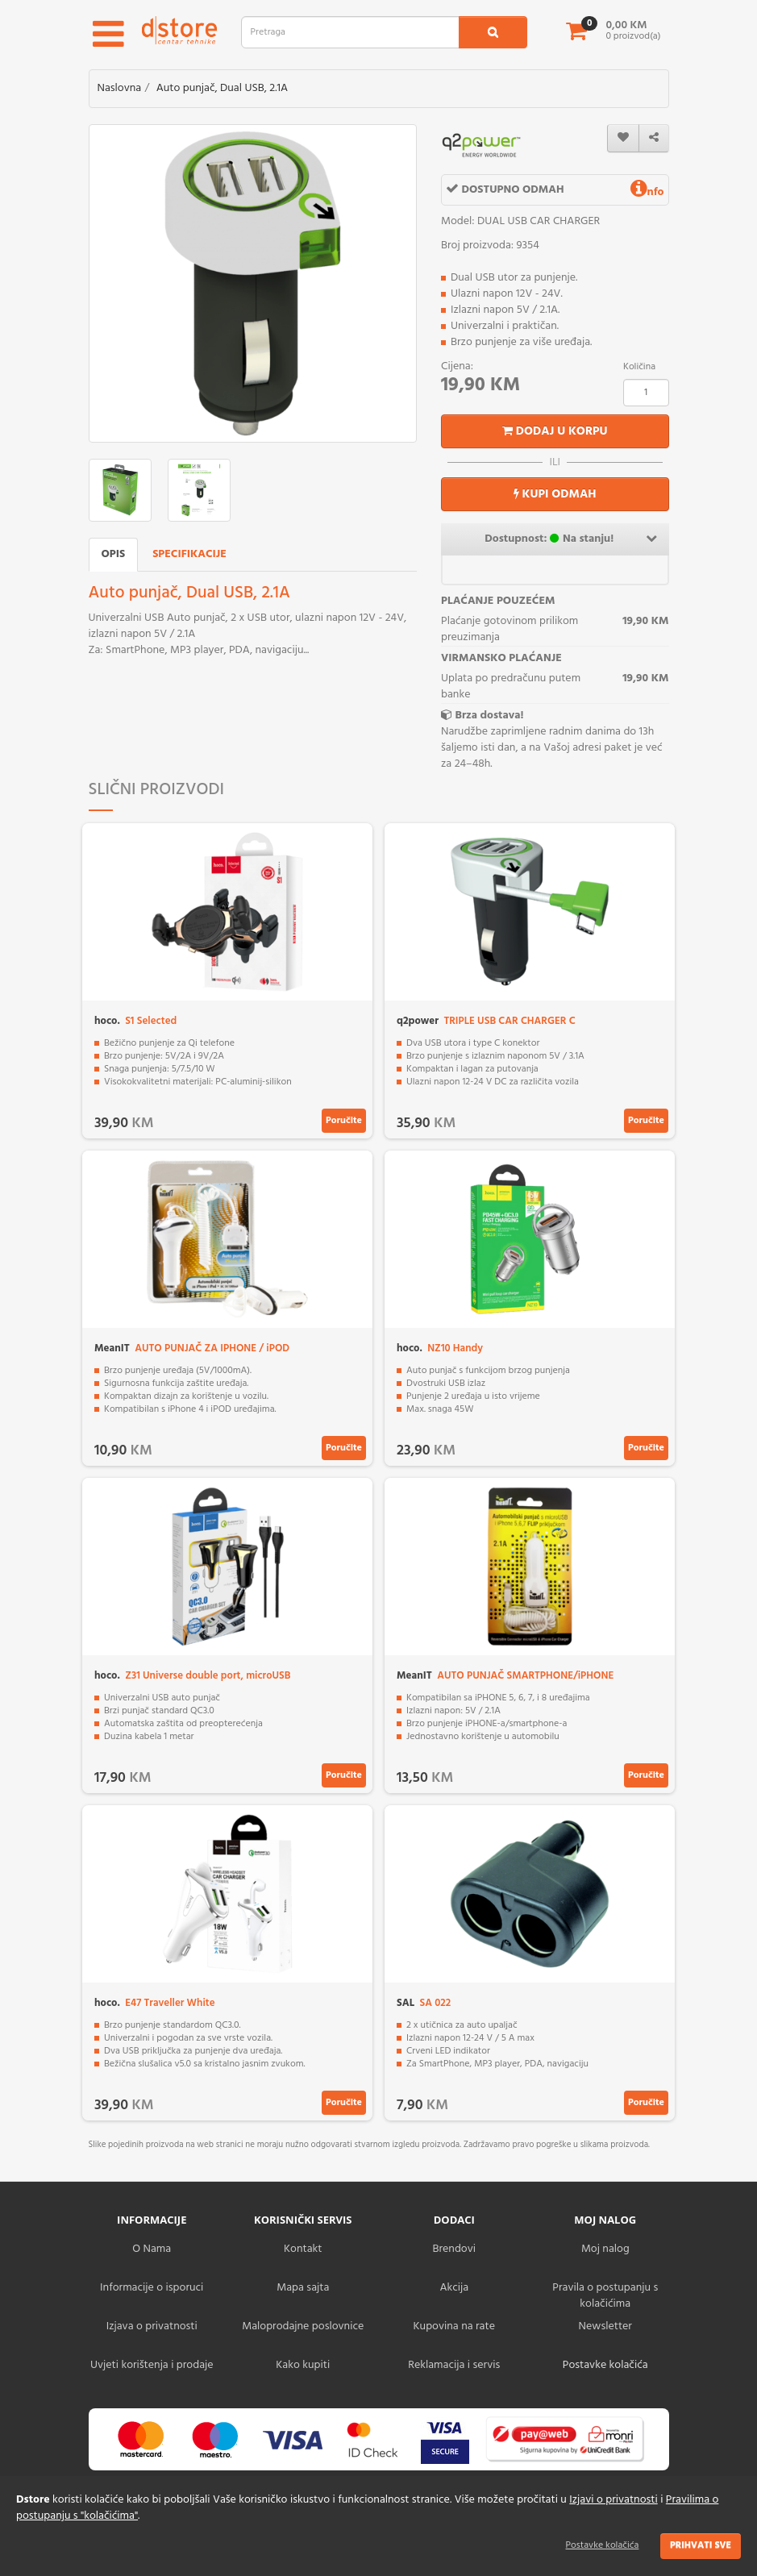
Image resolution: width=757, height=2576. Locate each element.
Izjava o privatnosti (152, 2326)
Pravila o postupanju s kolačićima (605, 2295)
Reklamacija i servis (454, 2365)
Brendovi (454, 2249)
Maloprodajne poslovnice (303, 2326)
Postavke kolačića (602, 2545)
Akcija (453, 2287)
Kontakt (303, 2249)
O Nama (151, 2249)
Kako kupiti (303, 2365)
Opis (114, 554)
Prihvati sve (700, 2545)
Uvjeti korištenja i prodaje (152, 2365)
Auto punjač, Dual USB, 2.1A (222, 88)
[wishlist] (623, 138)
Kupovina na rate (454, 2326)
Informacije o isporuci (151, 2287)
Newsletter (605, 2326)
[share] (653, 138)
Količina (639, 367)
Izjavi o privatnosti (613, 2500)
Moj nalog (605, 2249)
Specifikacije (189, 554)
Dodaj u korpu (555, 431)
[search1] (493, 32)
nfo (647, 192)
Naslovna (120, 88)
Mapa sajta (303, 2287)
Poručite (344, 1121)
